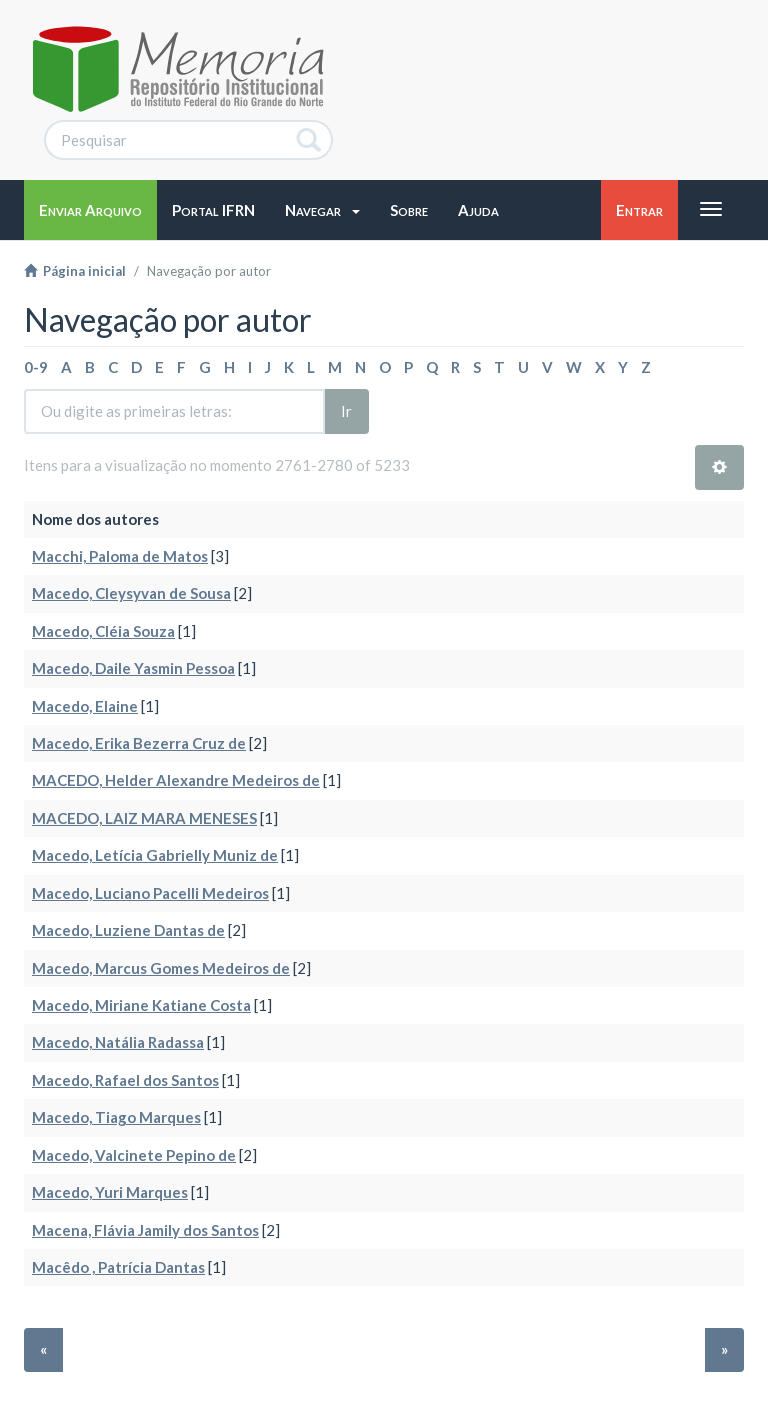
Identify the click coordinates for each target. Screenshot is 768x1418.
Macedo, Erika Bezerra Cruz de (139, 743)
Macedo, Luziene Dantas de (128, 930)
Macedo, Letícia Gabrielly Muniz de (155, 855)
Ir (346, 411)
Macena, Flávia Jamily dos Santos (145, 1230)
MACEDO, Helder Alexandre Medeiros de (176, 780)
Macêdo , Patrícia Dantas (118, 1267)
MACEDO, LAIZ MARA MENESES (144, 818)
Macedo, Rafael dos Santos (125, 1080)
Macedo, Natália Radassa (118, 1042)
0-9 (36, 367)
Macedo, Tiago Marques (116, 1117)
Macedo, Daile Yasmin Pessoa (133, 668)
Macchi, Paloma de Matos (120, 556)
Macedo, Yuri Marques (110, 1192)
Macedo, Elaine (85, 706)
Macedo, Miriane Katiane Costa (141, 1005)
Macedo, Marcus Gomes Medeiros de (161, 968)
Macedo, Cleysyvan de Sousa (131, 593)
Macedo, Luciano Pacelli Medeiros (150, 893)
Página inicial (75, 271)
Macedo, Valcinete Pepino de (134, 1155)
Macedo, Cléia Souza (103, 631)
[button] (322, 210)
